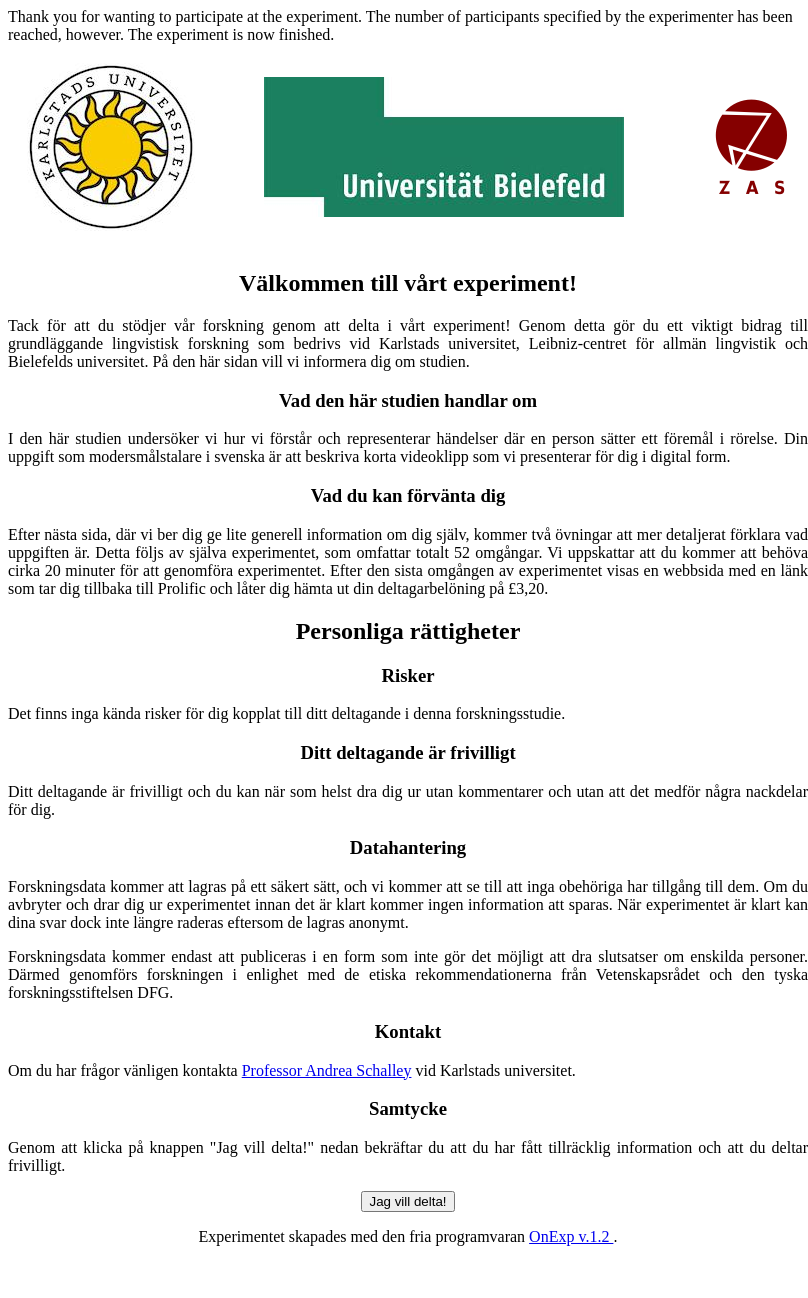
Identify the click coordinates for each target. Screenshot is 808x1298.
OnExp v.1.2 (571, 1236)
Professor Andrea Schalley (327, 1070)
